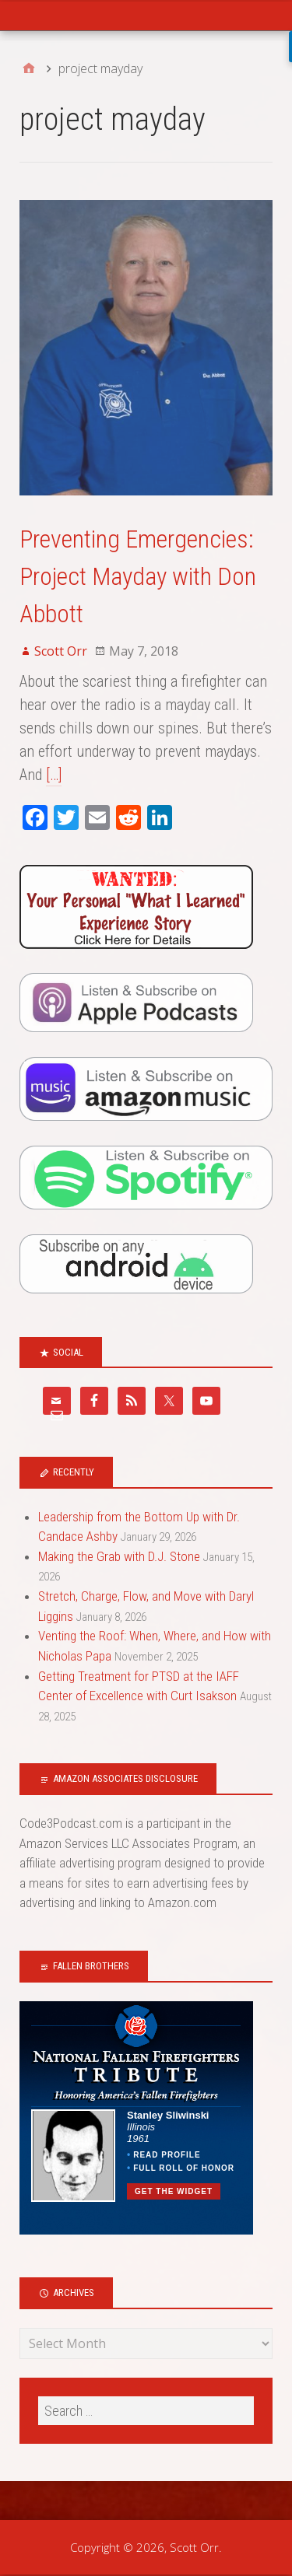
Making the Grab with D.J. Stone (119, 1556)
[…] (54, 774)
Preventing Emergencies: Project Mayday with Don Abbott (137, 576)
